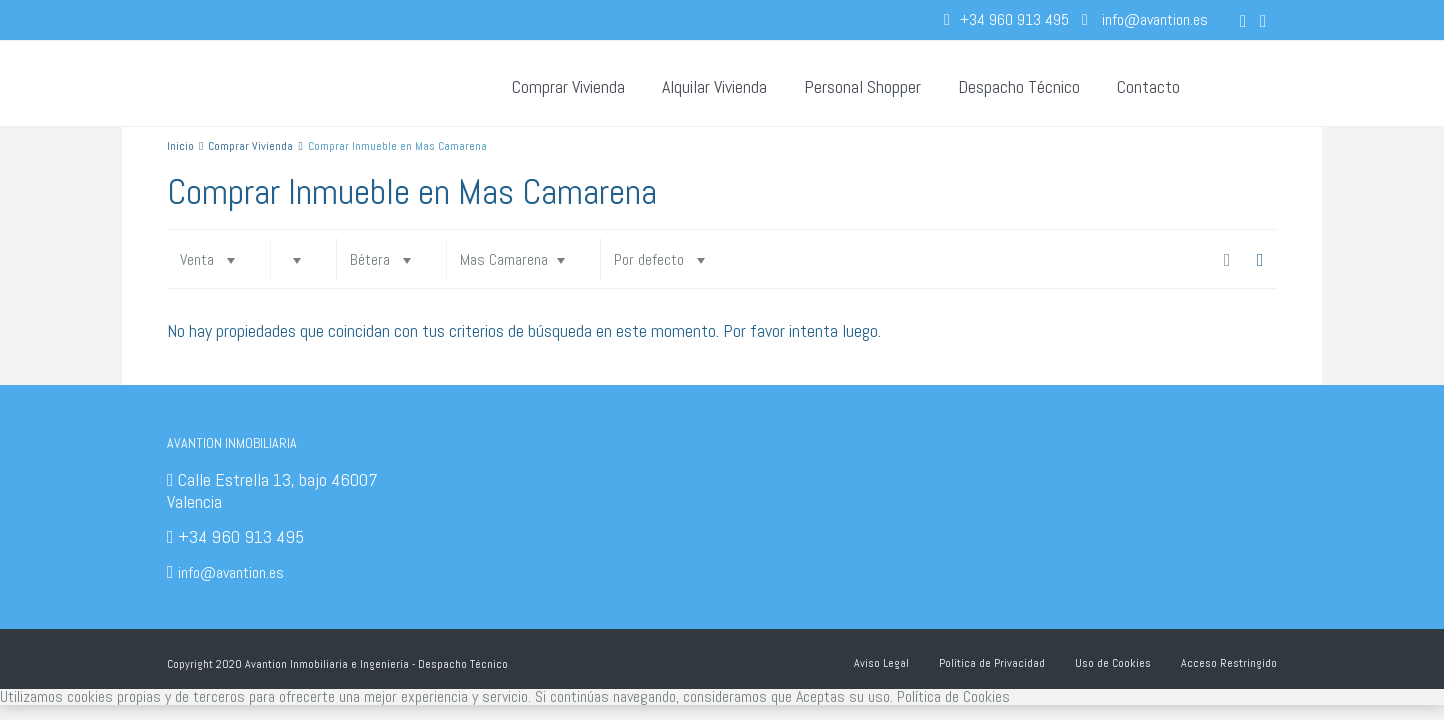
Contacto (1148, 86)
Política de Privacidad (992, 663)
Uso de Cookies (1113, 663)
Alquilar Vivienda (714, 86)
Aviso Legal (881, 663)
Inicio (180, 146)
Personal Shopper (862, 86)
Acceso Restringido (1229, 663)
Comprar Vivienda (568, 86)
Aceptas (820, 696)
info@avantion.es (231, 572)
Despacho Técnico (1019, 86)
